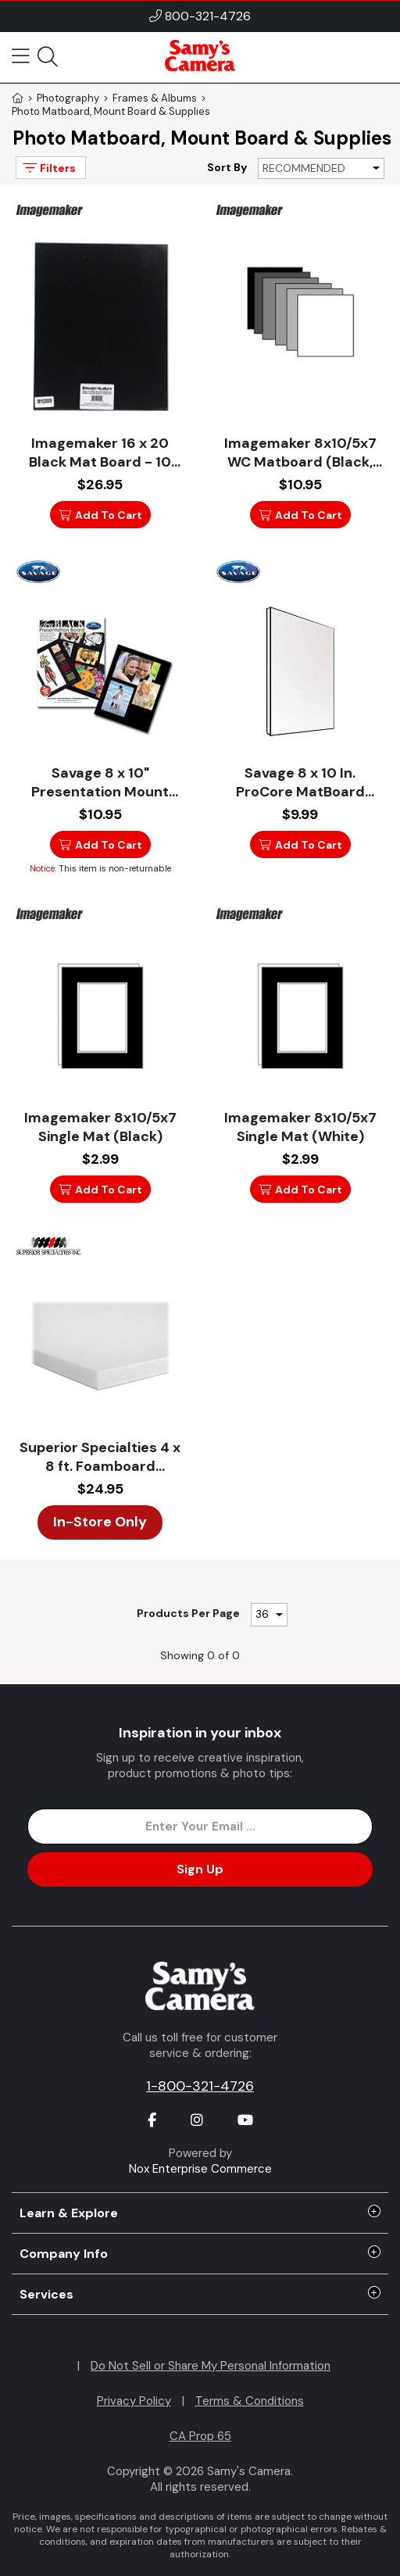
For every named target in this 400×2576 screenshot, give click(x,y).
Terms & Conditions (249, 2401)
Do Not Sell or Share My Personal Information (210, 2366)
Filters (48, 167)
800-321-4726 (208, 16)
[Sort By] (321, 168)
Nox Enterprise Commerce (200, 2169)
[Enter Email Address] (200, 1826)
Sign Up (200, 1869)
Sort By (227, 167)
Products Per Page (188, 1613)
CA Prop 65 (200, 2436)
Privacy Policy (134, 2401)
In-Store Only (100, 1521)
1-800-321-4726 (200, 2086)
